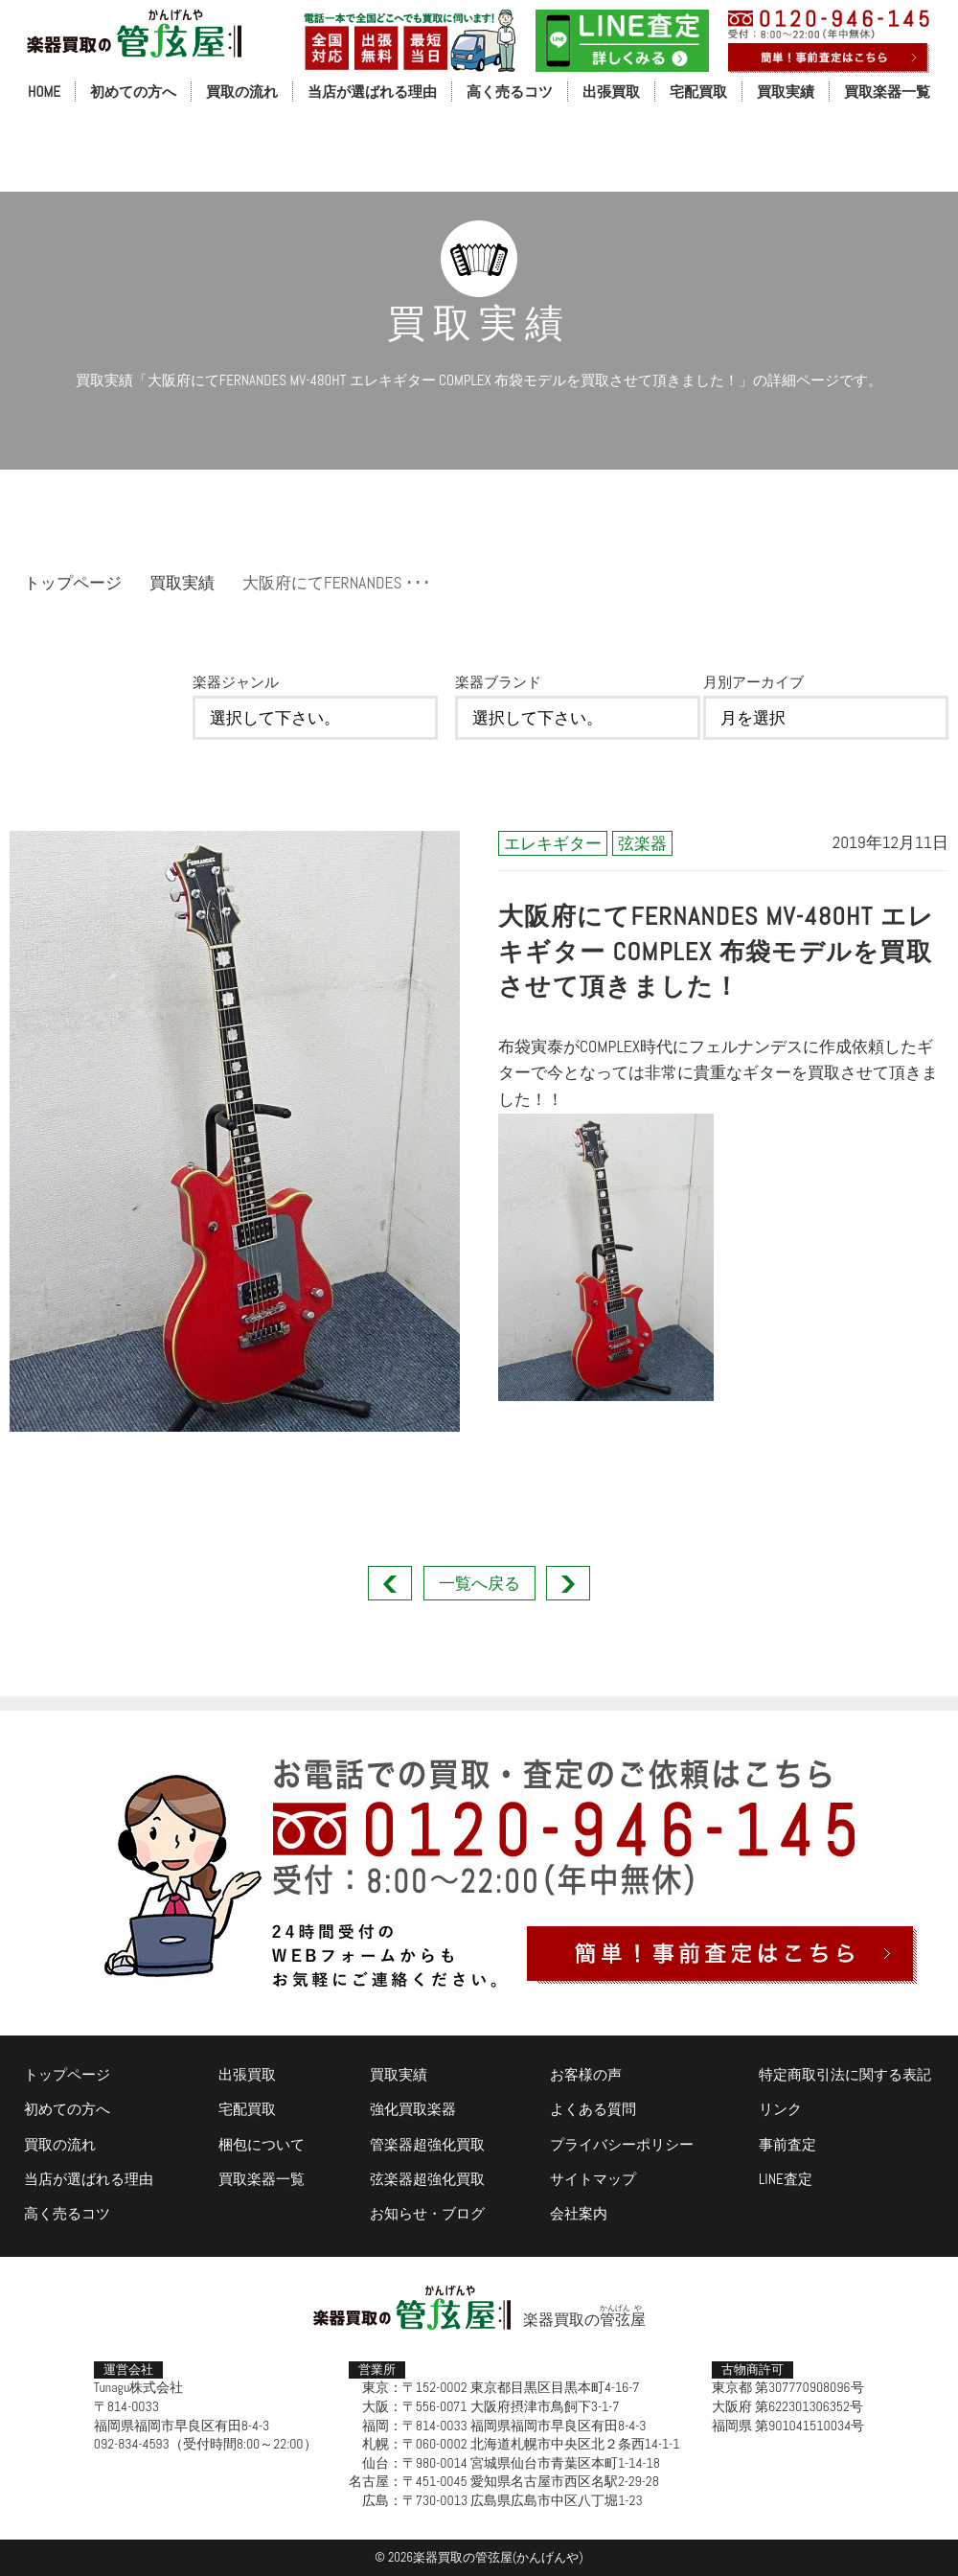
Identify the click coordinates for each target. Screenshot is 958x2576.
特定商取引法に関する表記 (845, 2074)
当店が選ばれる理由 (372, 91)
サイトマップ (593, 2179)
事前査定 (787, 2144)
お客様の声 (586, 2074)
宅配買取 (698, 91)
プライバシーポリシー (622, 2144)
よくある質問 (593, 2109)
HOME (44, 91)
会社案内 (578, 2213)
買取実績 (785, 91)
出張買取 (611, 91)
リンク (780, 2109)
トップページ (73, 582)
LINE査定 (785, 2179)
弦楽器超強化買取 (427, 2179)
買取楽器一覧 (887, 91)
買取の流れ (242, 91)
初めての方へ (133, 91)
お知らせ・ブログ (427, 2213)
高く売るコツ (510, 91)
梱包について (261, 2144)
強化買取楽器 (413, 2109)
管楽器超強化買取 (427, 2144)
